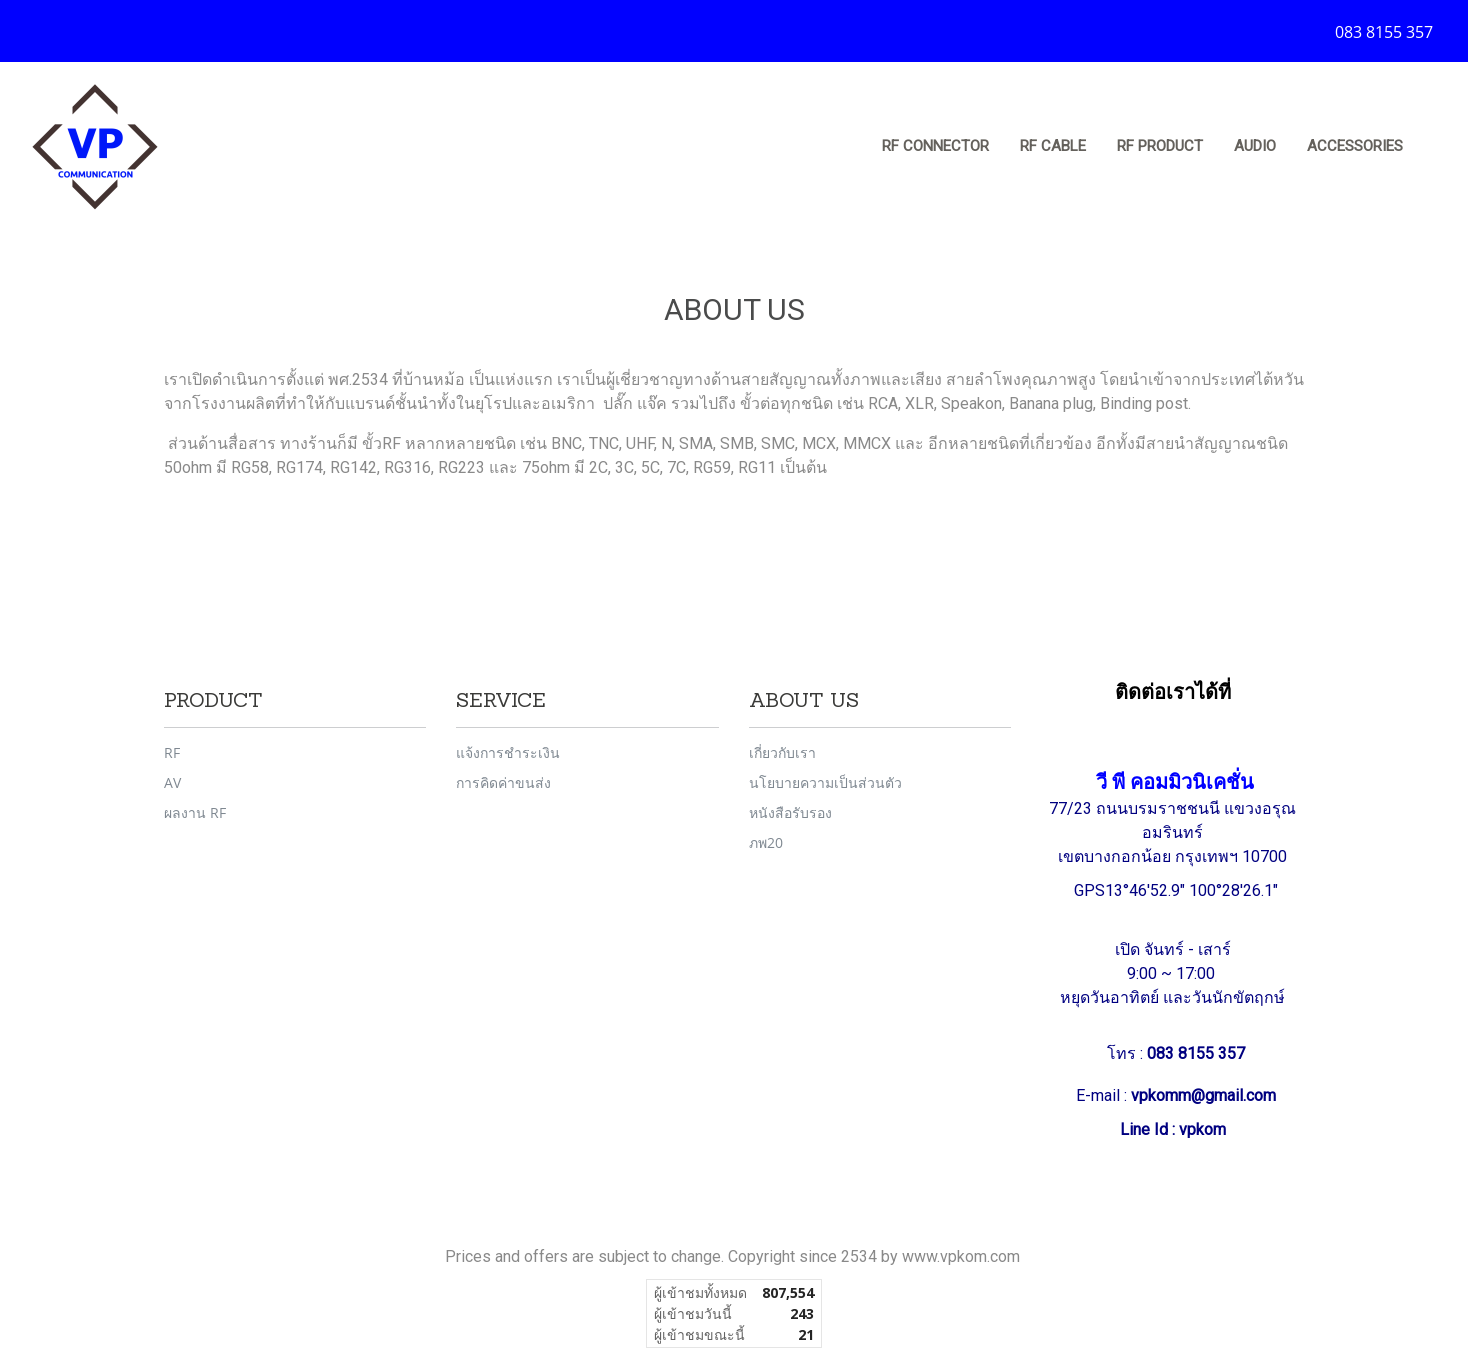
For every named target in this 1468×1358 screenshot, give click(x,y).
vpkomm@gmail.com (1203, 1095)
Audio (1255, 146)
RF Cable (1053, 146)
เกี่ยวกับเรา (782, 752)
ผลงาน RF (195, 812)
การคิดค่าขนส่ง (503, 782)
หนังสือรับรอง (790, 812)
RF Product (1160, 146)
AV (172, 782)
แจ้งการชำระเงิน (508, 752)
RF (172, 752)
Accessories (1355, 146)
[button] (1437, 147)
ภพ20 (766, 842)
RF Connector (935, 146)
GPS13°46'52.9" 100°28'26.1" (1178, 890)
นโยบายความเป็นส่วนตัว (825, 782)
